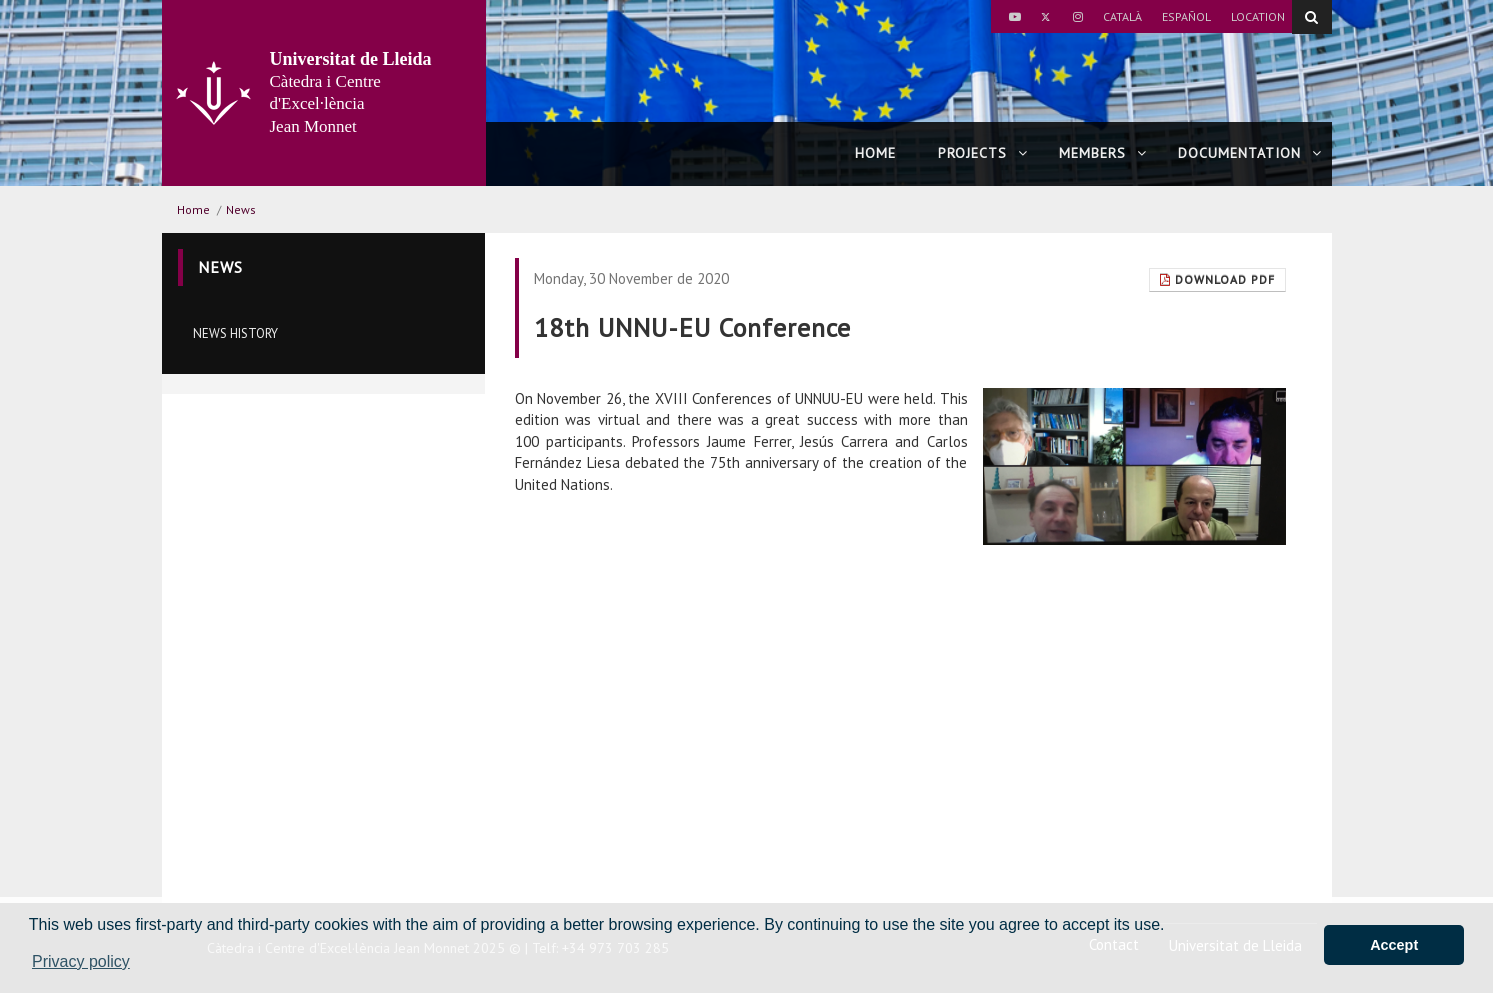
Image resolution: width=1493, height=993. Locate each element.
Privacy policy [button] (81, 961)
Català (1122, 16)
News (241, 209)
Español (1186, 16)
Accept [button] (1394, 945)
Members (1103, 153)
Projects (983, 153)
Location (1258, 16)
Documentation (1250, 153)
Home (875, 153)
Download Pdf (1217, 279)
